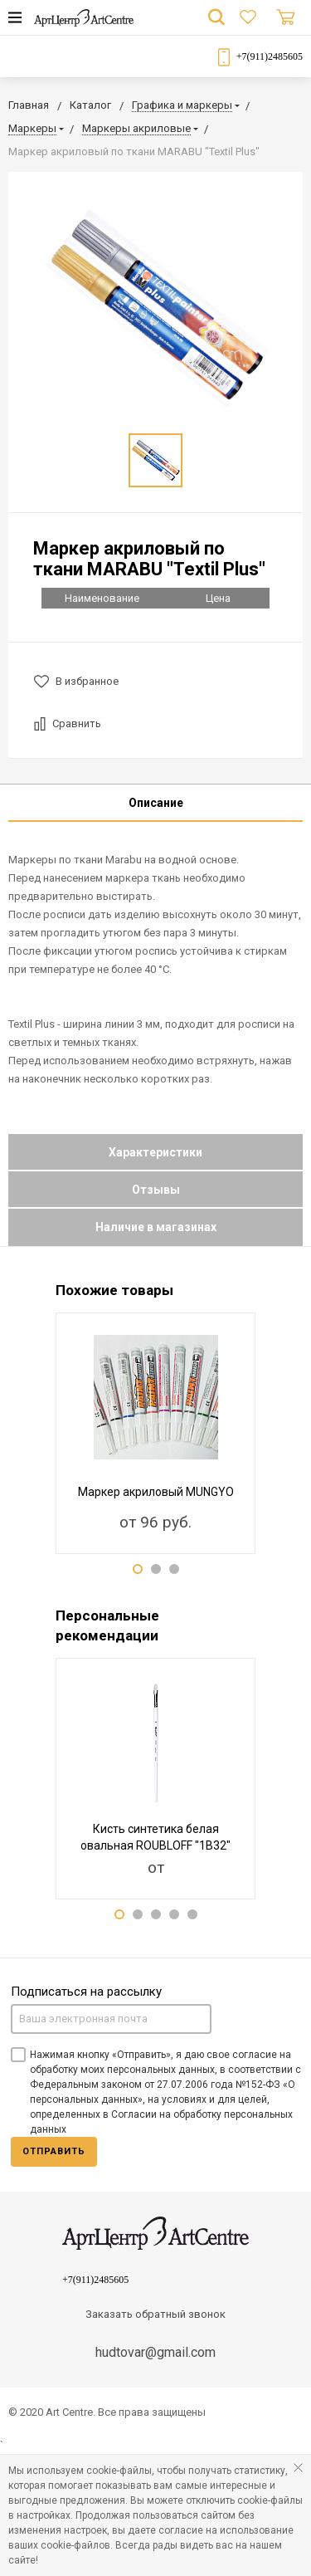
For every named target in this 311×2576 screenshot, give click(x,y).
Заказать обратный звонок (155, 2314)
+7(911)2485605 (269, 56)
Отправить (53, 2151)
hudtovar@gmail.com (155, 2352)
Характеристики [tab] (155, 1152)
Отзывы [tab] (156, 1189)
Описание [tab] (156, 802)
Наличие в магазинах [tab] (155, 1227)
